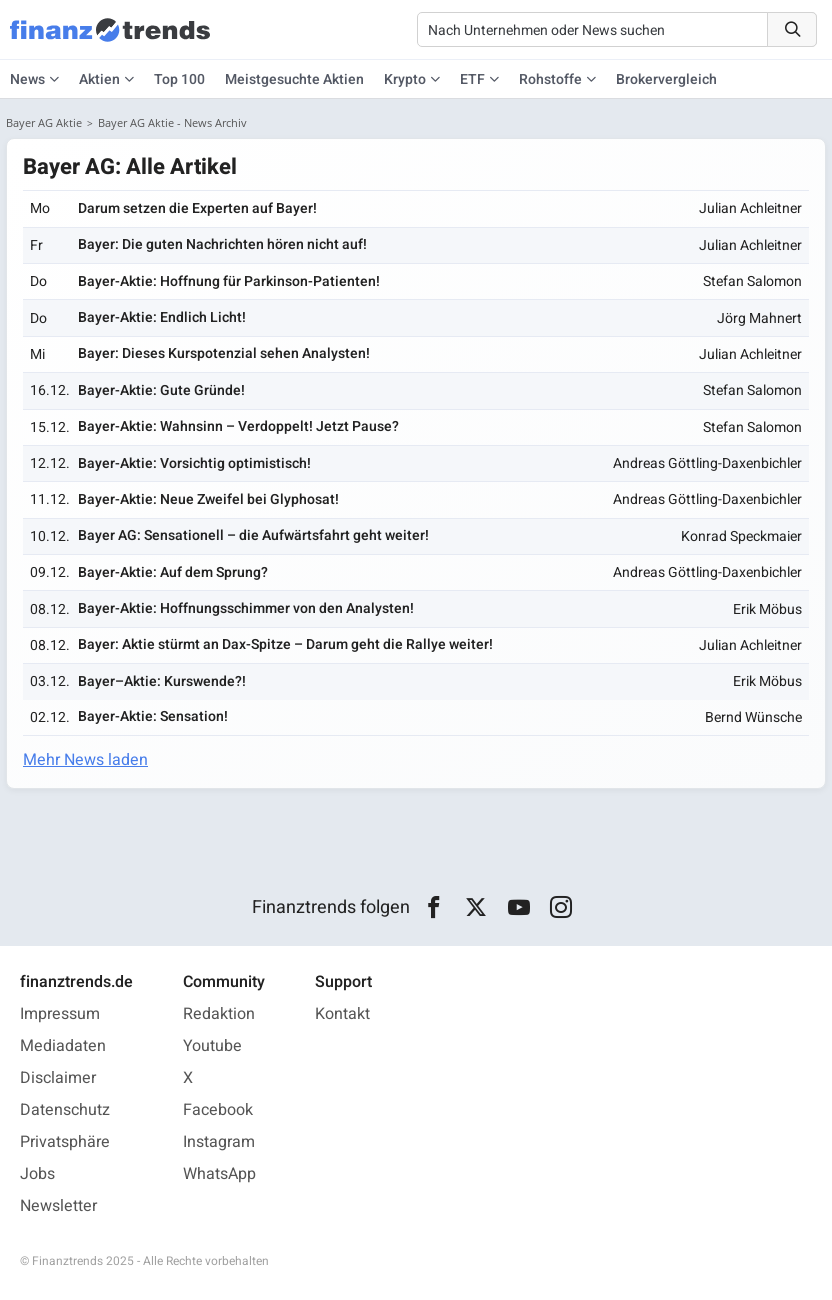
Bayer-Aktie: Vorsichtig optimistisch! (194, 463)
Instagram (219, 1142)
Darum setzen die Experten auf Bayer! (197, 208)
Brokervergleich (666, 79)
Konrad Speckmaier (741, 536)
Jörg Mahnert (759, 318)
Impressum (60, 1014)
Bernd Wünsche (753, 717)
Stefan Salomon (752, 281)
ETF (472, 79)
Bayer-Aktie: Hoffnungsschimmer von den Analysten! (246, 608)
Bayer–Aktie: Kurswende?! (162, 681)
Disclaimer (58, 1078)
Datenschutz (65, 1110)
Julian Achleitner (750, 208)
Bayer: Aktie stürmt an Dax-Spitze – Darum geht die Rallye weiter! (285, 644)
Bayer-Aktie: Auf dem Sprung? (173, 572)
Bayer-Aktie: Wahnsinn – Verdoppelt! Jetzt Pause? (238, 426)
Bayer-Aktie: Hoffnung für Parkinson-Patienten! (229, 281)
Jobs (37, 1174)
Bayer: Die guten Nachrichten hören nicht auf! (222, 244)
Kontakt (342, 1014)
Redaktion (219, 1014)
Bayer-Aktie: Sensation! (153, 716)
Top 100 (179, 79)
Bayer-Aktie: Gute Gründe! (161, 390)
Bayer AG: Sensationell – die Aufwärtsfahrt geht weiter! (253, 535)
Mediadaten (63, 1046)
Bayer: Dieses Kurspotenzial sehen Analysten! (224, 353)
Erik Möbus (767, 609)
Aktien (99, 79)
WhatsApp (219, 1174)
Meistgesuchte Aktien (294, 79)
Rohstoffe (550, 79)
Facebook (218, 1110)
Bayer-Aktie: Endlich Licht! (162, 317)
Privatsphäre (65, 1142)
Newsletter (58, 1206)
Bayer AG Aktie (44, 122)
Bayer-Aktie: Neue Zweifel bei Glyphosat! (208, 499)
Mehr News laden (85, 760)
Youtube (212, 1046)
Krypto (405, 79)
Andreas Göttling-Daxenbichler (707, 463)
